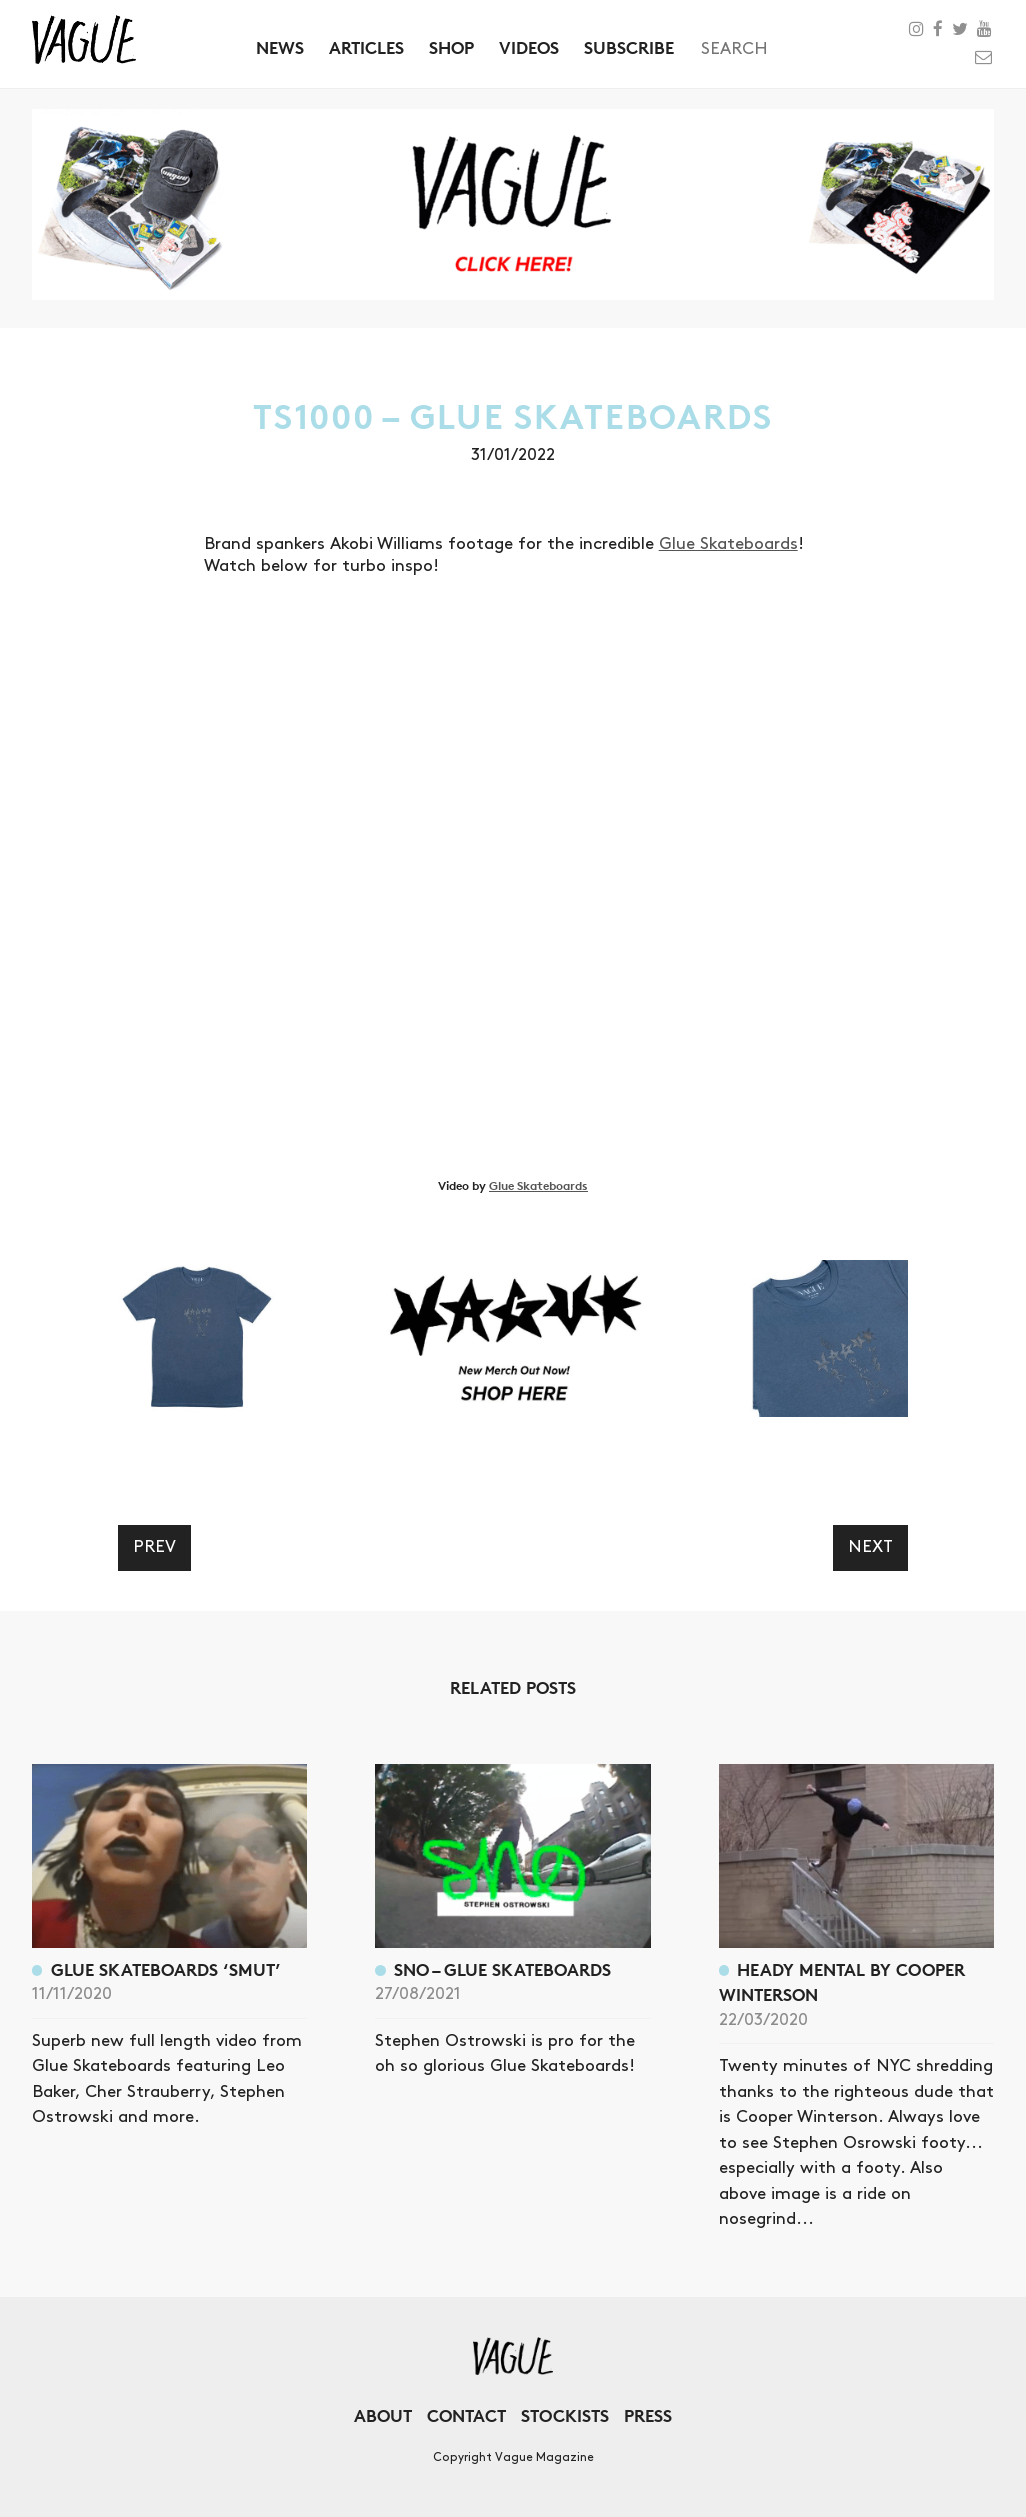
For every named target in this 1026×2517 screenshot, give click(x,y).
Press (648, 2415)
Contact (466, 2415)
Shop (451, 47)
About (383, 2415)
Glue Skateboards (728, 544)
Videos (529, 47)
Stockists (565, 2415)
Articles (366, 47)
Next (870, 1547)
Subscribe (629, 47)
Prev (154, 1547)
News (280, 47)
